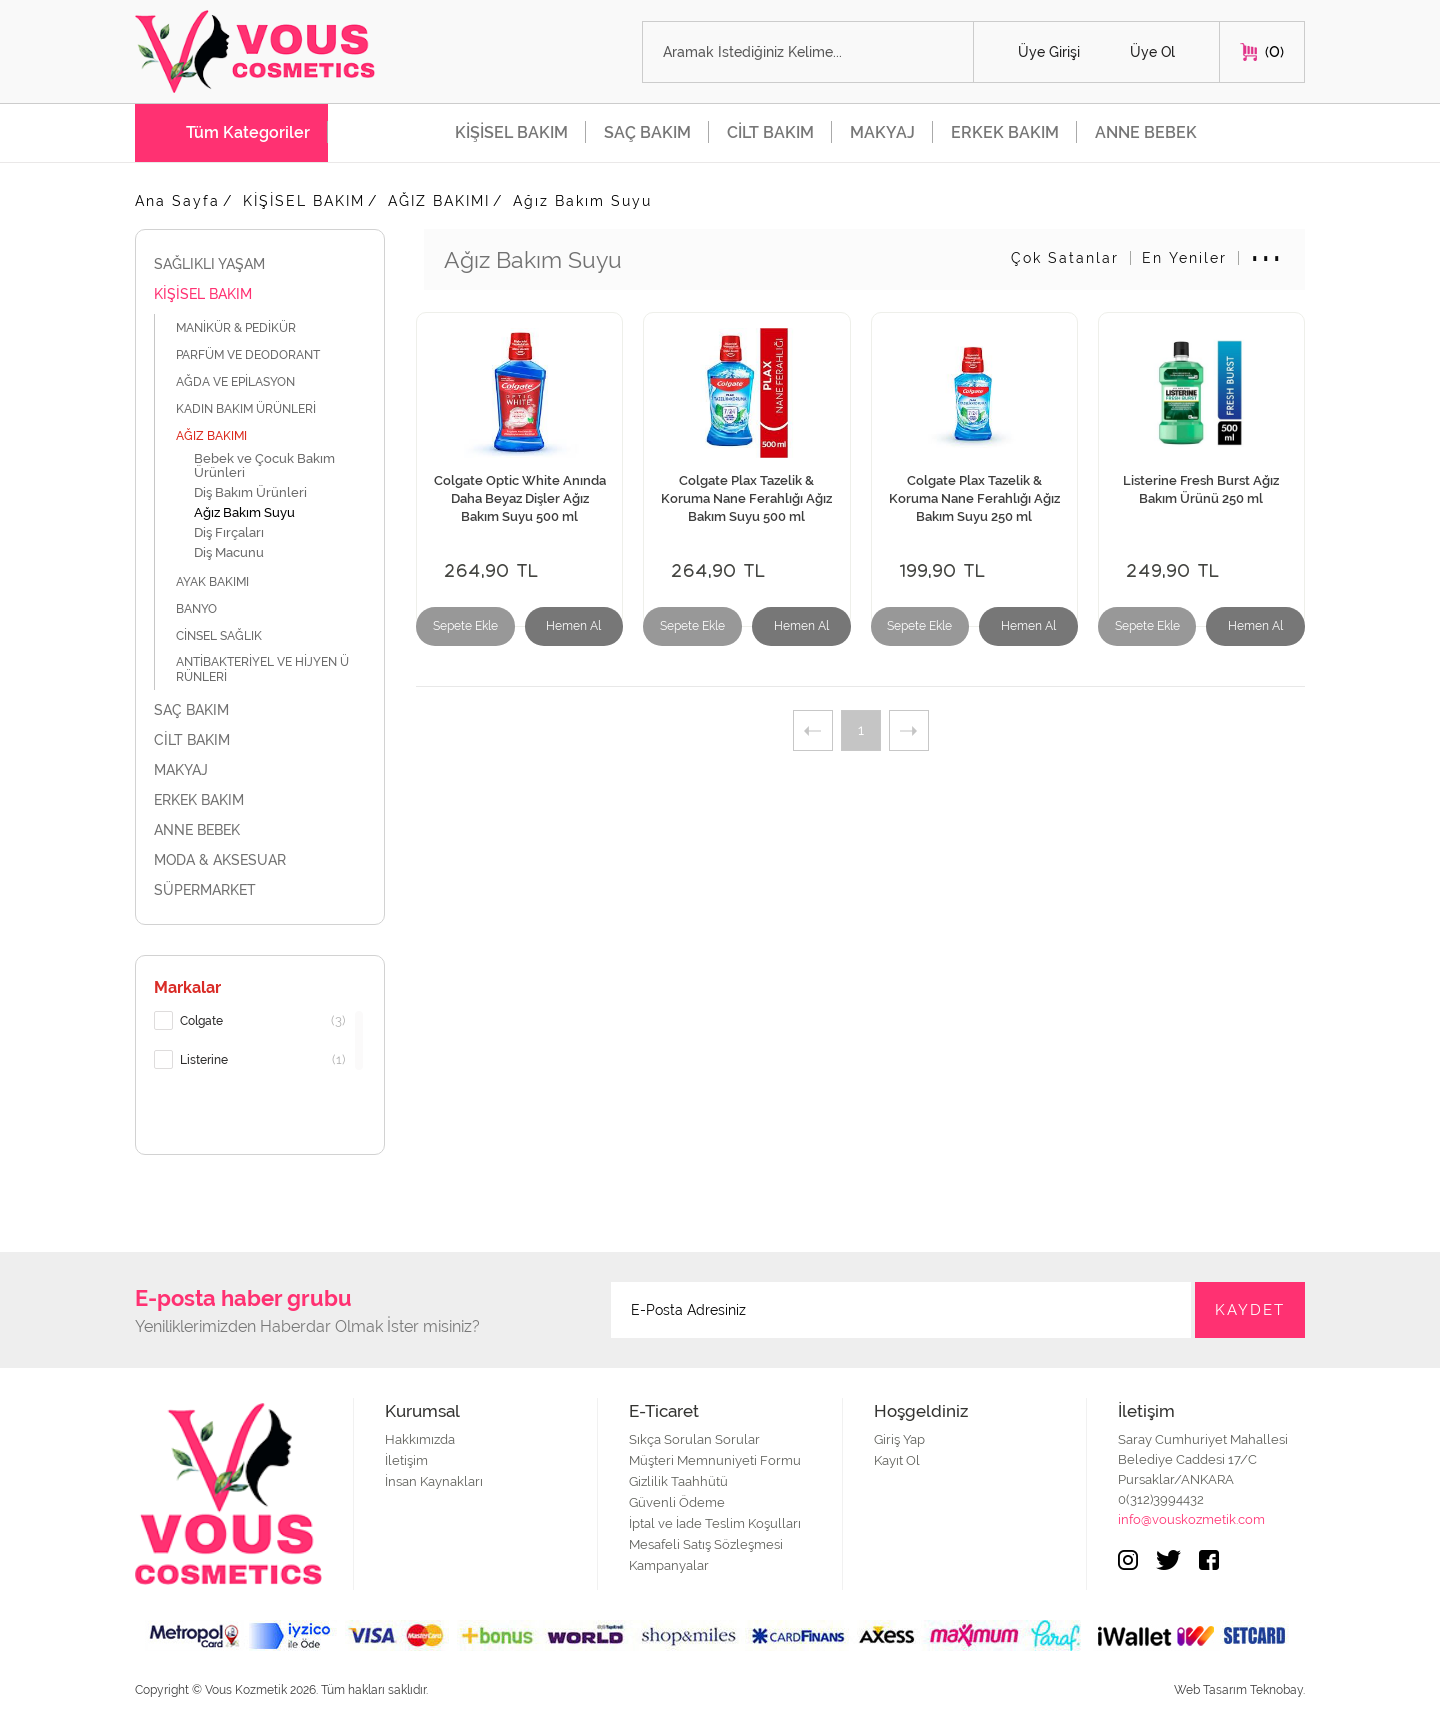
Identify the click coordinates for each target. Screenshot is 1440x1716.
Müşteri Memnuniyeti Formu (715, 1460)
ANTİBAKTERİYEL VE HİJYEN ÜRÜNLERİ (262, 669)
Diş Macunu (229, 552)
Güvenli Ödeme (677, 1502)
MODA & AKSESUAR (260, 860)
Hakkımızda (420, 1439)
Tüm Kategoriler (248, 132)
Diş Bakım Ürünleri (250, 492)
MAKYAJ (882, 132)
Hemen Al (573, 626)
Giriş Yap (899, 1439)
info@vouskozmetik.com (1191, 1519)
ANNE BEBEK (1146, 132)
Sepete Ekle (465, 626)
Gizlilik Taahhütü (678, 1481)
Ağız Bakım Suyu (582, 201)
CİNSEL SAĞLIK (230, 635)
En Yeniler (1184, 258)
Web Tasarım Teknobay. (1239, 1690)
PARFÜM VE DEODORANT (259, 354)
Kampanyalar (669, 1565)
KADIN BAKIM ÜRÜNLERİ (257, 408)
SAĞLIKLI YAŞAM (260, 264)
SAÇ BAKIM (647, 132)
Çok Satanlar (1065, 258)
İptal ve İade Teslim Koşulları (715, 1523)
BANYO (207, 608)
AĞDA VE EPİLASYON (246, 381)
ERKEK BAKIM (1005, 132)
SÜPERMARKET (260, 890)
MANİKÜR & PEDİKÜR (248, 327)
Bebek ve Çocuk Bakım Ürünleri (264, 465)
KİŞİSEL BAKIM (511, 132)
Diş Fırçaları (229, 532)
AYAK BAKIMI (223, 581)
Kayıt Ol (897, 1460)
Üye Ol (1152, 52)
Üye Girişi (1049, 52)
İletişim (406, 1460)
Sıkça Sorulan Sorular (694, 1439)
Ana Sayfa (177, 201)
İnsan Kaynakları (434, 1481)
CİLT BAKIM (770, 132)
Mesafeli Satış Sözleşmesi (706, 1544)
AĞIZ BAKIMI (439, 201)
